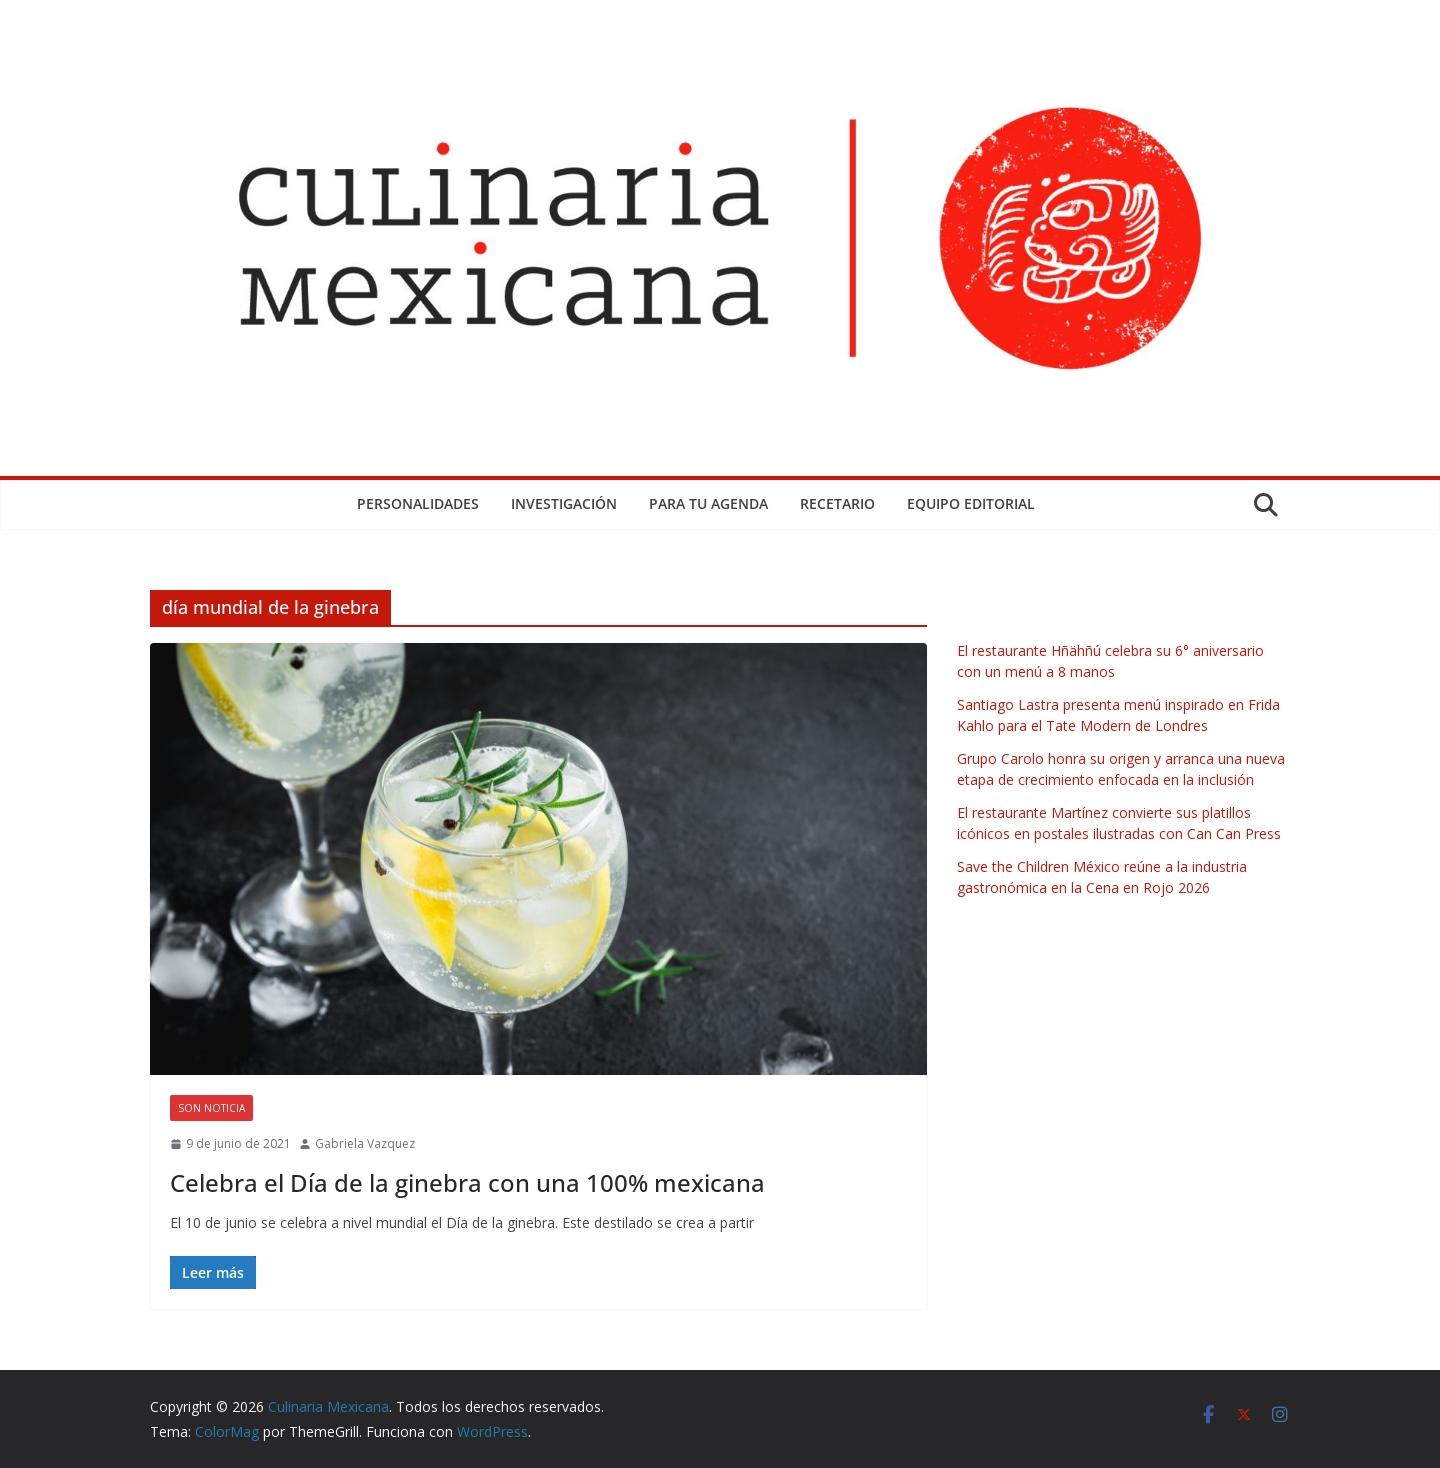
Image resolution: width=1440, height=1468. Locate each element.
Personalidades (418, 503)
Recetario (837, 503)
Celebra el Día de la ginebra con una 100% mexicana (467, 1182)
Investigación (564, 503)
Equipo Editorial (971, 503)
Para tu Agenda (708, 503)
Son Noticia (211, 1108)
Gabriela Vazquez (365, 1143)
